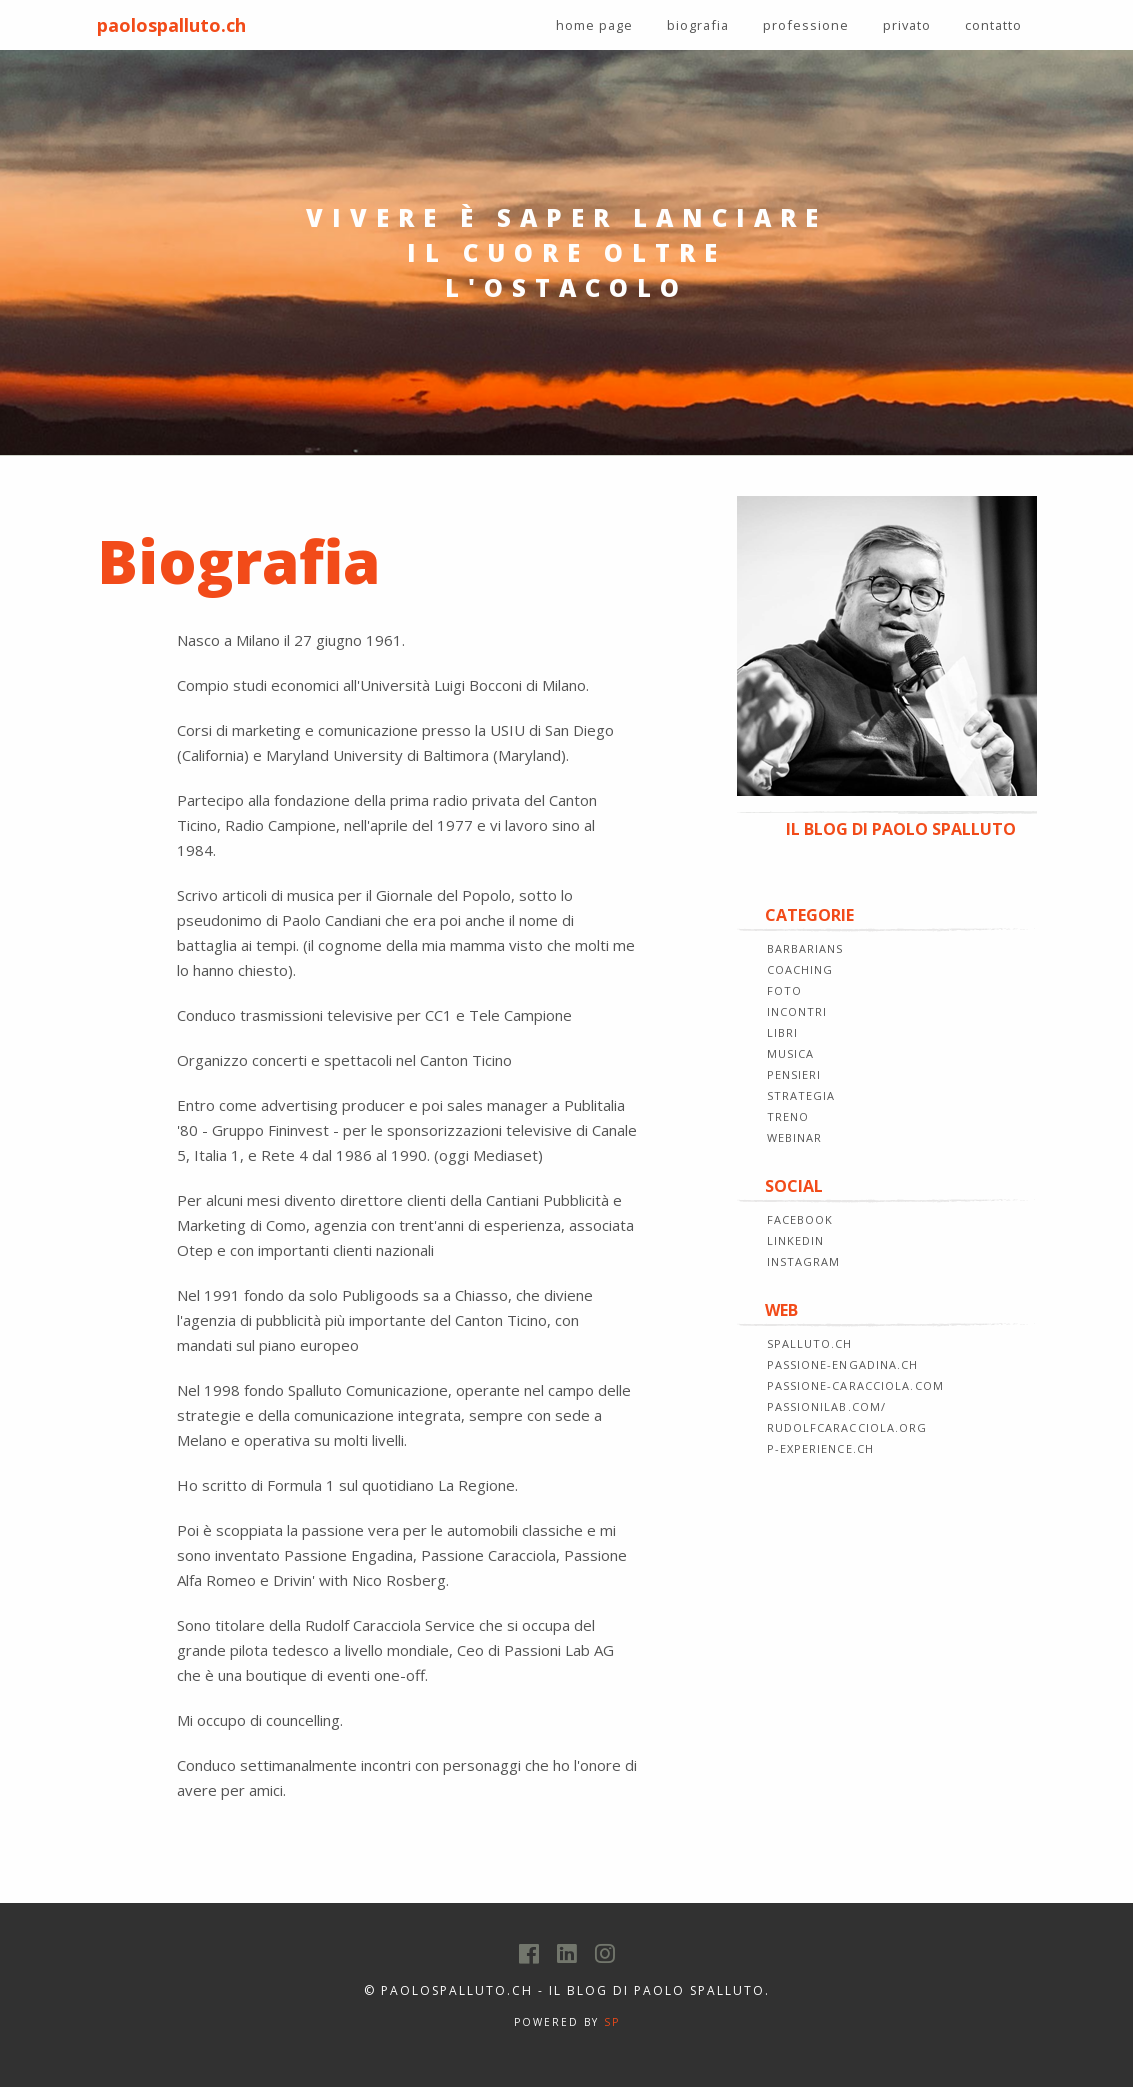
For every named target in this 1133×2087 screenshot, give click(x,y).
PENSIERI (794, 1074)
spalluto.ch (810, 1343)
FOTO (784, 990)
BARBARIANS (805, 948)
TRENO (788, 1116)
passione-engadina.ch (843, 1364)
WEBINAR (795, 1137)
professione (806, 25)
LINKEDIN (796, 1240)
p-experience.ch (821, 1448)
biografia (698, 25)
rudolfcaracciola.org (847, 1427)
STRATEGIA (801, 1095)
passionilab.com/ (827, 1406)
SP (612, 2022)
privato (907, 25)
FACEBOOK (800, 1219)
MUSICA (791, 1053)
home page (594, 25)
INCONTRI (797, 1011)
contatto (993, 25)
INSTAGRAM (804, 1261)
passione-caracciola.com (855, 1385)
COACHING (800, 969)
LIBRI (783, 1032)
